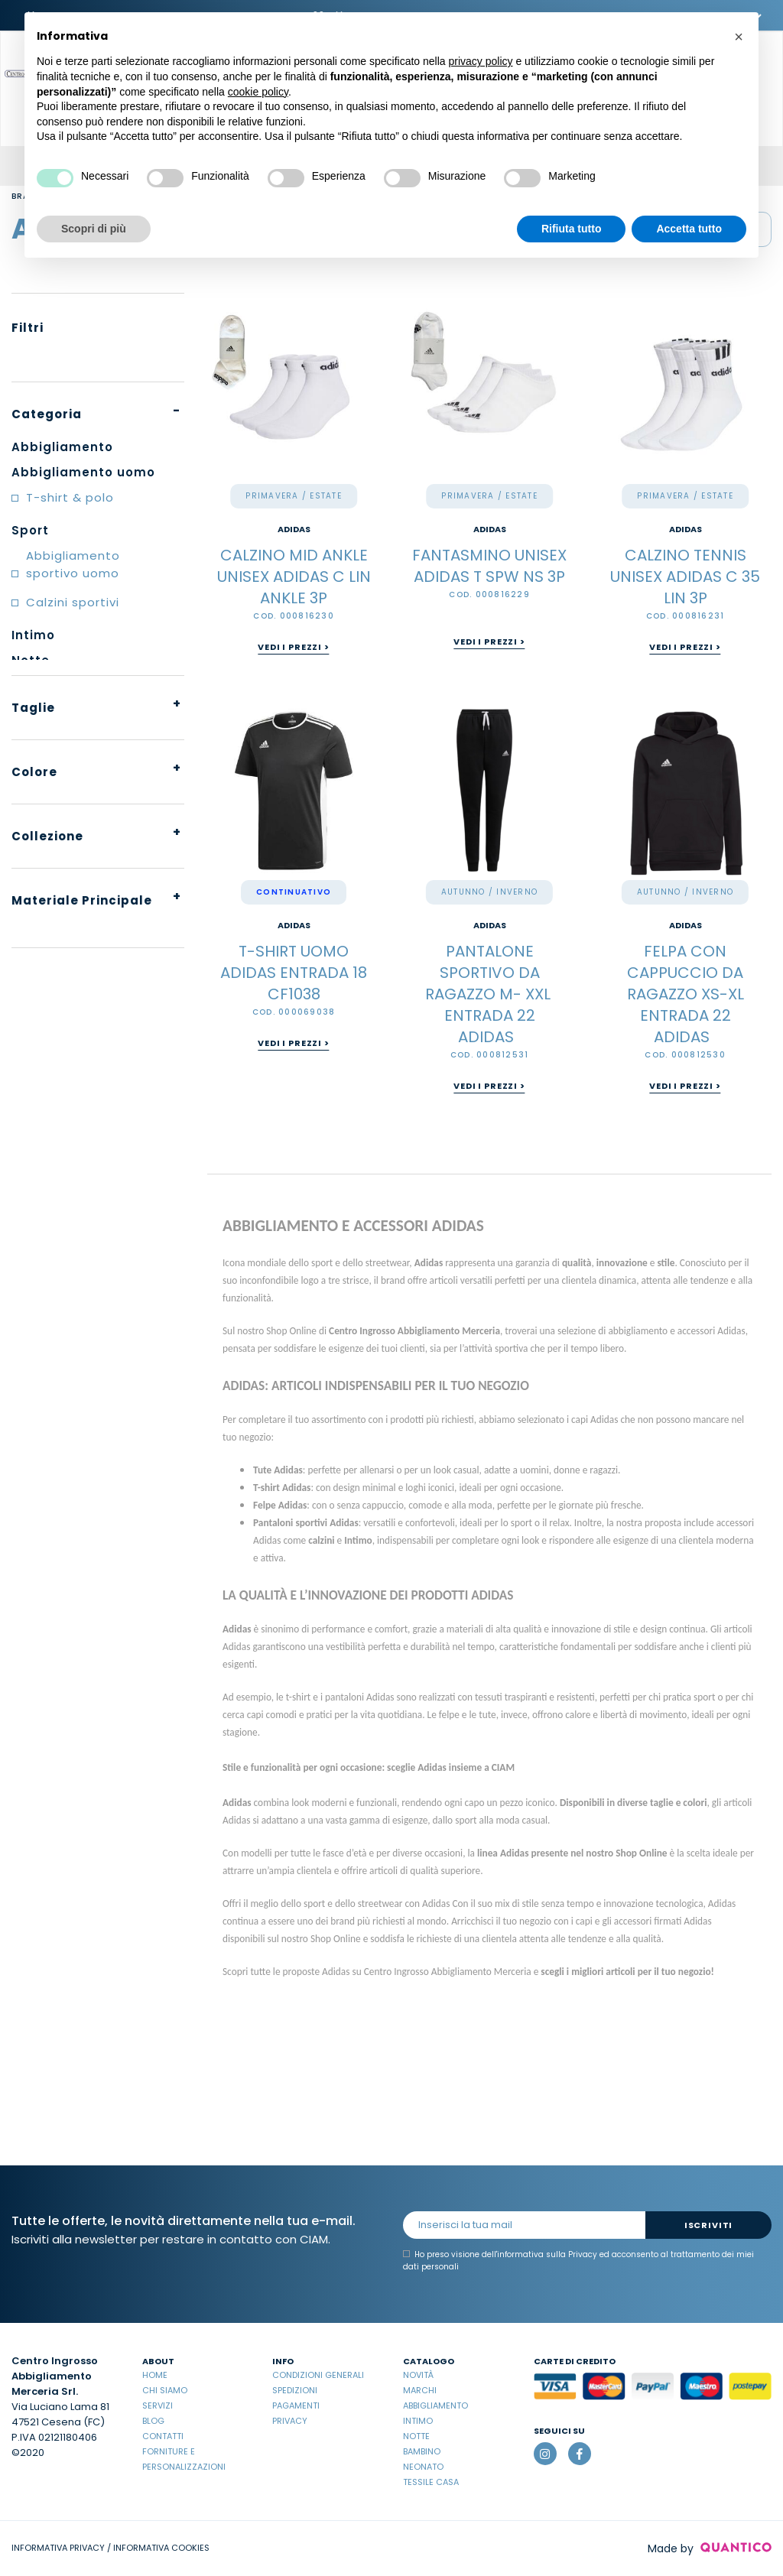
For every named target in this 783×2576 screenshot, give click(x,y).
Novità (418, 2375)
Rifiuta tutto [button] (571, 229)
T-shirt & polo (70, 497)
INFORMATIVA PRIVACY (58, 2548)
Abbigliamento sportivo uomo (73, 564)
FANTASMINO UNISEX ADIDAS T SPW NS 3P (489, 565)
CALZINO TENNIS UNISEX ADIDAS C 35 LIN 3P (685, 576)
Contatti (163, 2436)
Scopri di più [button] (93, 229)
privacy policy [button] (481, 61)
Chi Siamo (164, 2390)
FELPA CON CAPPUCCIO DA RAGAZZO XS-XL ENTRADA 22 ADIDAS (685, 994)
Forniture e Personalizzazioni (184, 2459)
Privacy (289, 2421)
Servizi (157, 2405)
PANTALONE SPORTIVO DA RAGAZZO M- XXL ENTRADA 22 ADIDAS (489, 994)
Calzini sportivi (72, 602)
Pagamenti (296, 2405)
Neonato (423, 2467)
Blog (153, 2421)
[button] (738, 36)
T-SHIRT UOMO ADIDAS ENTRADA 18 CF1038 (293, 972)
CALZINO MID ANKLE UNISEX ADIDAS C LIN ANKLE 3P (294, 576)
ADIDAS (294, 529)
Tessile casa (431, 2482)
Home (154, 2375)
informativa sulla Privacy (547, 2254)
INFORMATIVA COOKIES (161, 2548)
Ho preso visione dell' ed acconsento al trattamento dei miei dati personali (578, 2260)
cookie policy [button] (258, 92)
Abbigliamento (435, 2405)
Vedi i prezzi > (293, 647)
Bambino (421, 2451)
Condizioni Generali (318, 2375)
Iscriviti (708, 2225)
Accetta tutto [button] (689, 229)
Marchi (420, 2390)
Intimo (418, 2421)
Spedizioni (294, 2390)
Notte (416, 2436)
